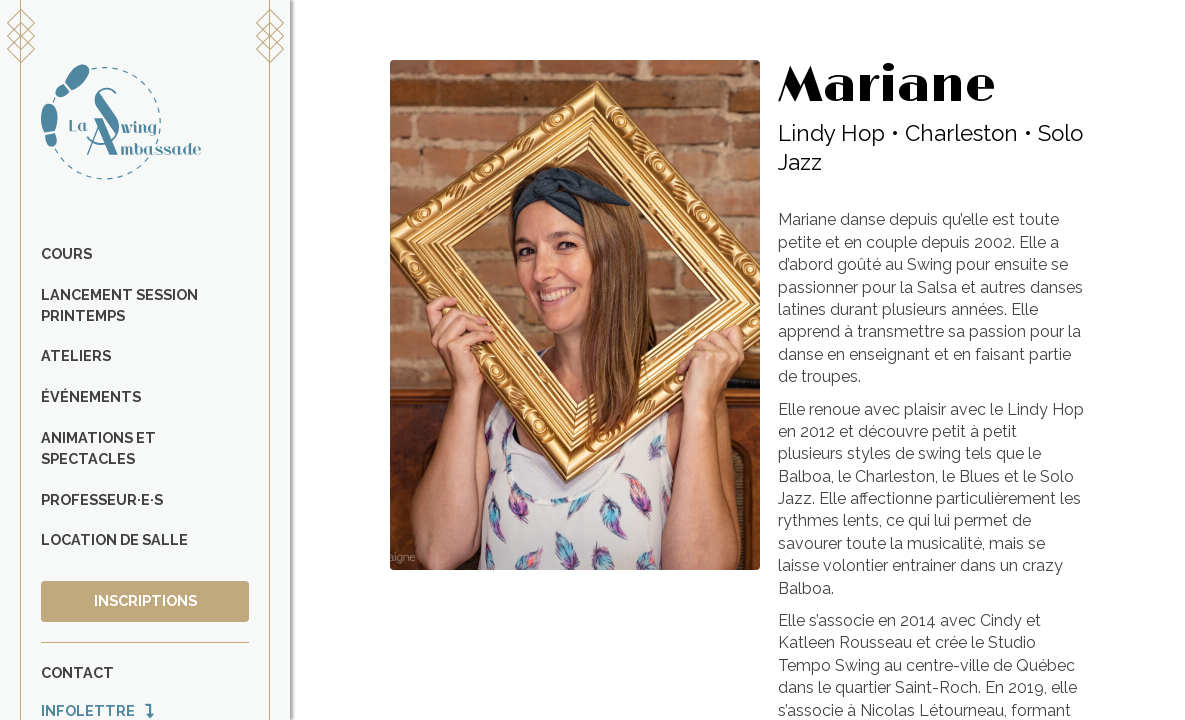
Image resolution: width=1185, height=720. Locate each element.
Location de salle (114, 539)
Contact (77, 672)
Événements (91, 396)
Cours (66, 253)
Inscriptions (145, 600)
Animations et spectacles (98, 448)
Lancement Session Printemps (119, 305)
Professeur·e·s (102, 499)
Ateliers (76, 355)
